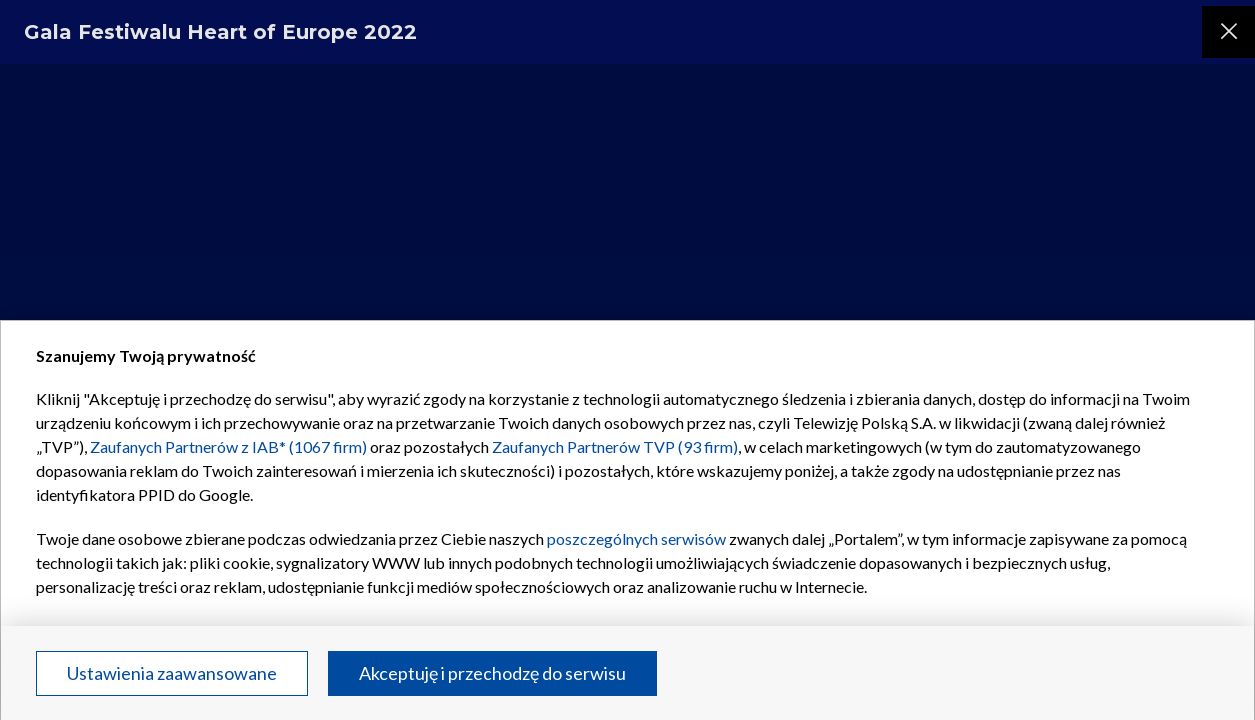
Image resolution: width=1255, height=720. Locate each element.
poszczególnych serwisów (636, 538)
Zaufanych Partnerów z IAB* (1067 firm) (228, 446)
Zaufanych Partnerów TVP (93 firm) (615, 446)
